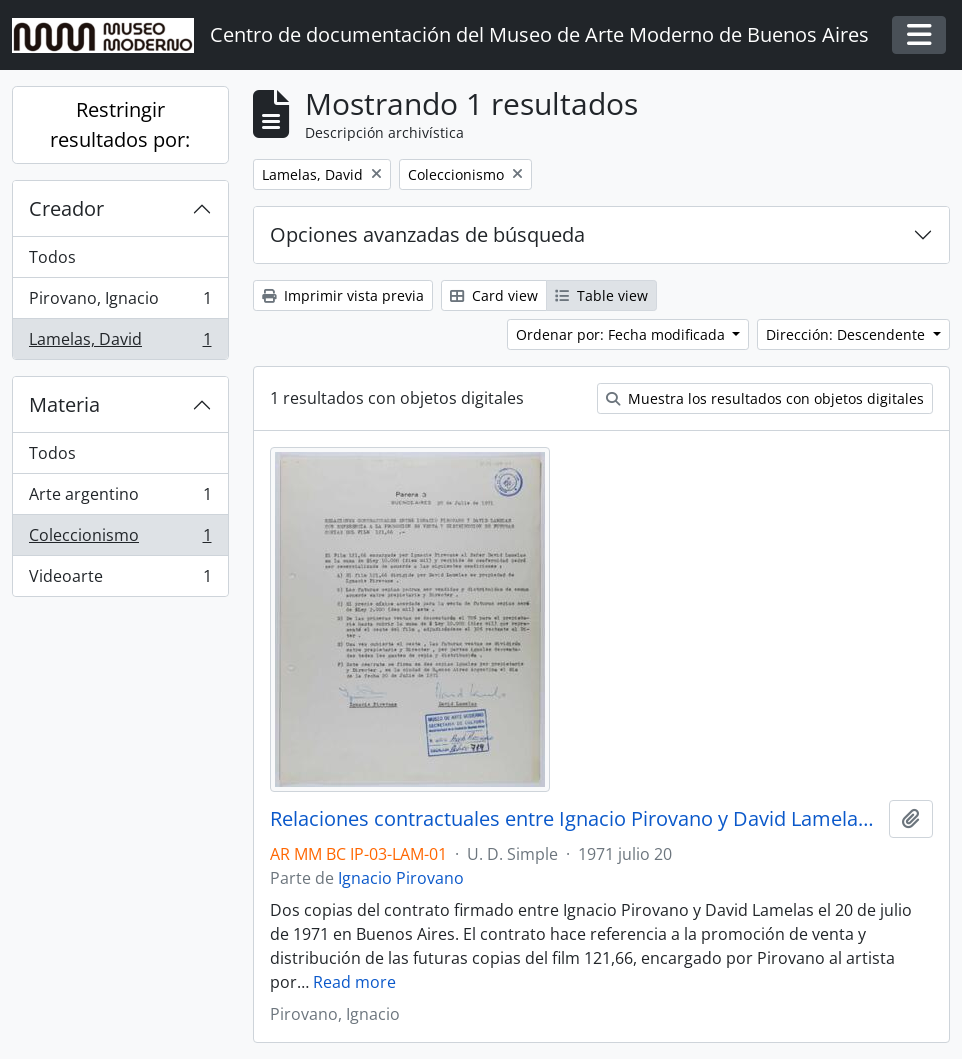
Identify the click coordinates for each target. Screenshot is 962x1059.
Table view (601, 295)
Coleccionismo (120, 539)
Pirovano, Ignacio (120, 302)
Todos (52, 257)
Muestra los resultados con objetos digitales (765, 398)
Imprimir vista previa (343, 295)
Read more (354, 982)
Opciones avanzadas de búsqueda (427, 234)
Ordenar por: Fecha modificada (622, 334)
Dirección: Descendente (847, 334)
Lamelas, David (120, 343)
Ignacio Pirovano (401, 878)
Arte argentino (120, 498)
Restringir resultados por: (120, 124)
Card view (494, 295)
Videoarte (120, 580)
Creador (66, 208)
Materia (64, 404)
